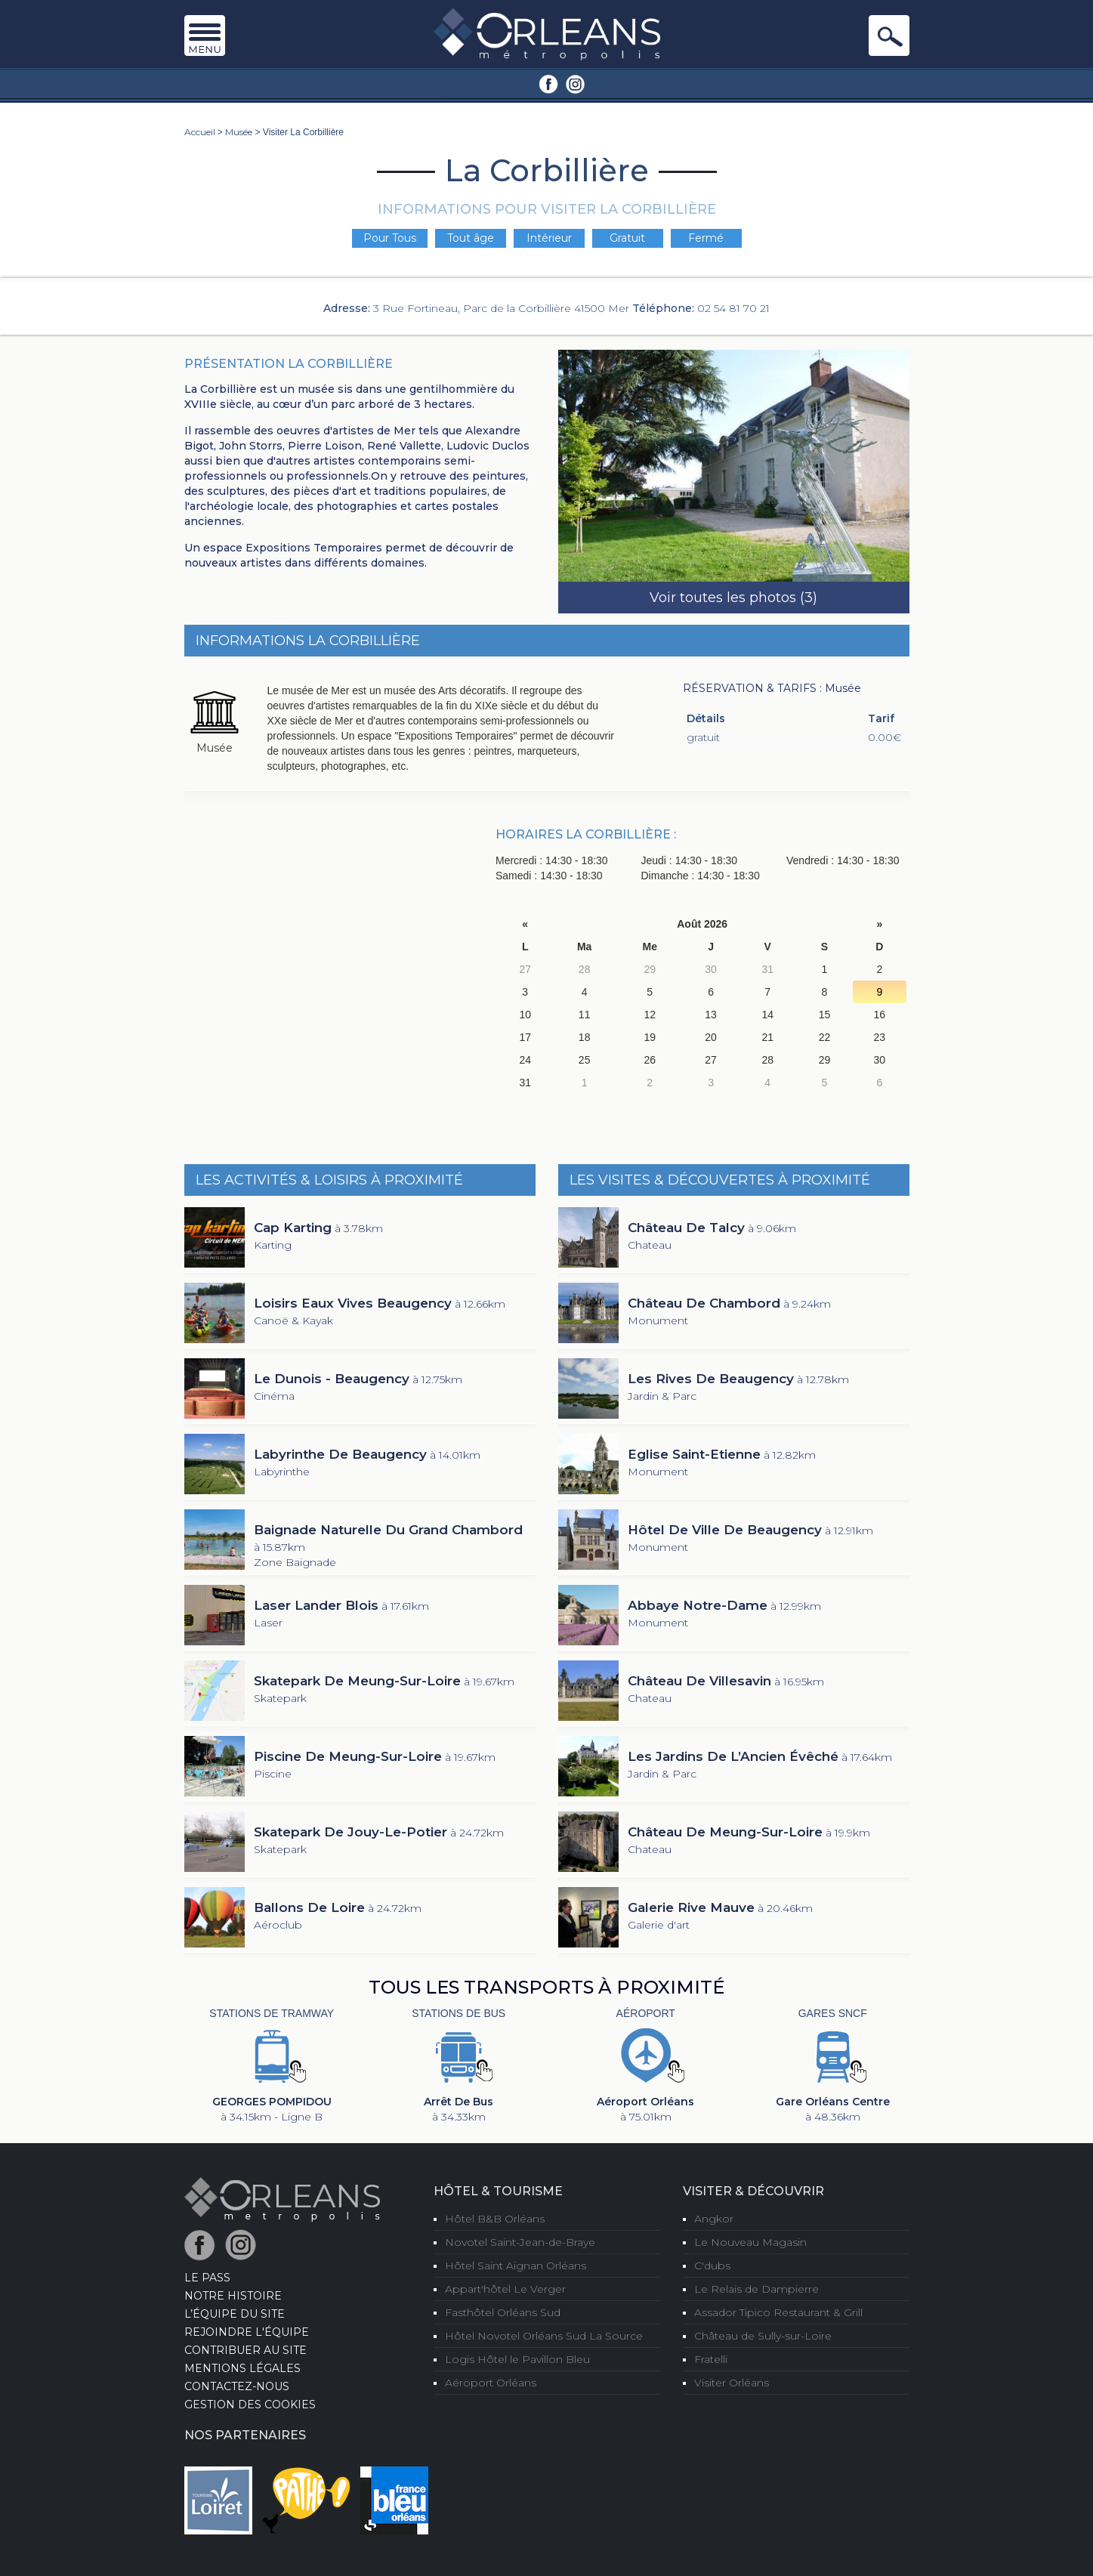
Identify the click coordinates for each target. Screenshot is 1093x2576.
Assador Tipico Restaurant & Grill (778, 2312)
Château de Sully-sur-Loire (763, 2336)
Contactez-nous (236, 2386)
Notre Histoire (233, 2296)
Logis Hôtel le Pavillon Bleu (517, 2359)
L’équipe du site (234, 2314)
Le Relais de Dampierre (756, 2289)
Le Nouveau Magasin (750, 2242)
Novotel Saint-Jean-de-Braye (520, 2242)
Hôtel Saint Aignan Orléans (515, 2265)
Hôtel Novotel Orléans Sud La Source (544, 2336)
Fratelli (710, 2359)
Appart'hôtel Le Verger (505, 2289)
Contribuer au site (245, 2350)
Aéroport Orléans (490, 2382)
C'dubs (712, 2265)
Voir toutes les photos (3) (733, 597)
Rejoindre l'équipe (246, 2332)
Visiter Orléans (731, 2382)
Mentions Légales (242, 2368)
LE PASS (207, 2277)
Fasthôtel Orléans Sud (502, 2312)
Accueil (199, 131)
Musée (238, 131)
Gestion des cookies (250, 2404)
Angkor (713, 2218)
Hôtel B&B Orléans (495, 2218)
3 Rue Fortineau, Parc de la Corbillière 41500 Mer (501, 308)
